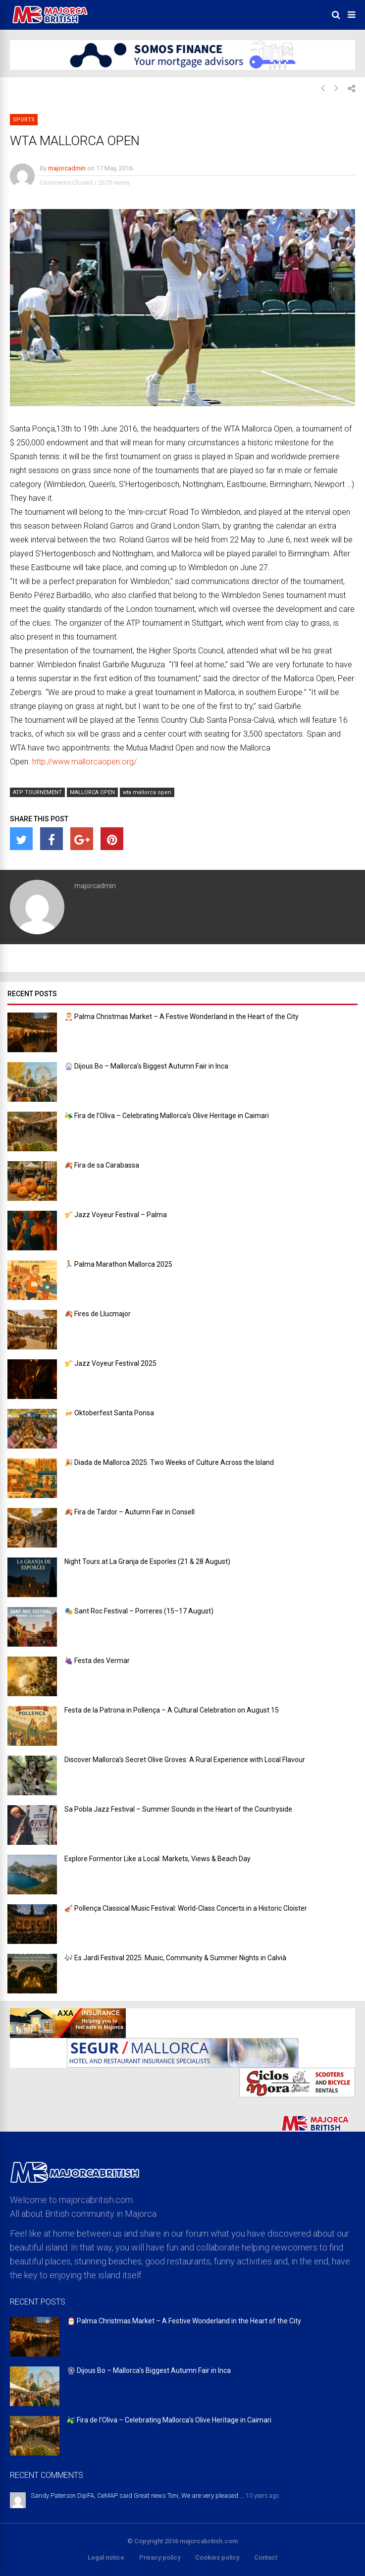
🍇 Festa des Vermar (97, 1660)
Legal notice (106, 2557)
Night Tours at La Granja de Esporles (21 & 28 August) (147, 1561)
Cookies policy (217, 2557)
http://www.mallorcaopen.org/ (84, 761)
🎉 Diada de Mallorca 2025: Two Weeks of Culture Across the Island (169, 1462)
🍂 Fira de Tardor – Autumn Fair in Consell (129, 1512)
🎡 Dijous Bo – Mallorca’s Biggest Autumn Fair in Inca (146, 1066)
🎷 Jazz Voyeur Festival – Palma (115, 1215)
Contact (265, 2557)
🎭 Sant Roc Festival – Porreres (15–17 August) (138, 1611)
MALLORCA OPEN (92, 792)
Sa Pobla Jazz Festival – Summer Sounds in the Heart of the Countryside (178, 1809)
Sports (24, 119)
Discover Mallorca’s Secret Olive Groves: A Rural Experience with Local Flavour (184, 1760)
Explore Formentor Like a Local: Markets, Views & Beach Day (157, 1859)
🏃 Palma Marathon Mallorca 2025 (118, 1264)
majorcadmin (67, 168)
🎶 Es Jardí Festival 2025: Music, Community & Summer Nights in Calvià (175, 1958)
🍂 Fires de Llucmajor (97, 1314)
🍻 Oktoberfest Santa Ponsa (109, 1413)
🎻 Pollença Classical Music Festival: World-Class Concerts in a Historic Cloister (185, 1908)
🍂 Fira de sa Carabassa (101, 1165)
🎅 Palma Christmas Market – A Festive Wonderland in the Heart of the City (181, 1016)
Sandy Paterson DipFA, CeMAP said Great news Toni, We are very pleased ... (137, 2495)
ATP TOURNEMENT (37, 792)
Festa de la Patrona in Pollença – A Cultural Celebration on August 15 (171, 1710)
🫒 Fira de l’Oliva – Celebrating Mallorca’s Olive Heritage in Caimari (166, 1116)
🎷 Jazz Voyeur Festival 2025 (110, 1363)
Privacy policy (159, 2557)
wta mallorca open (147, 792)
